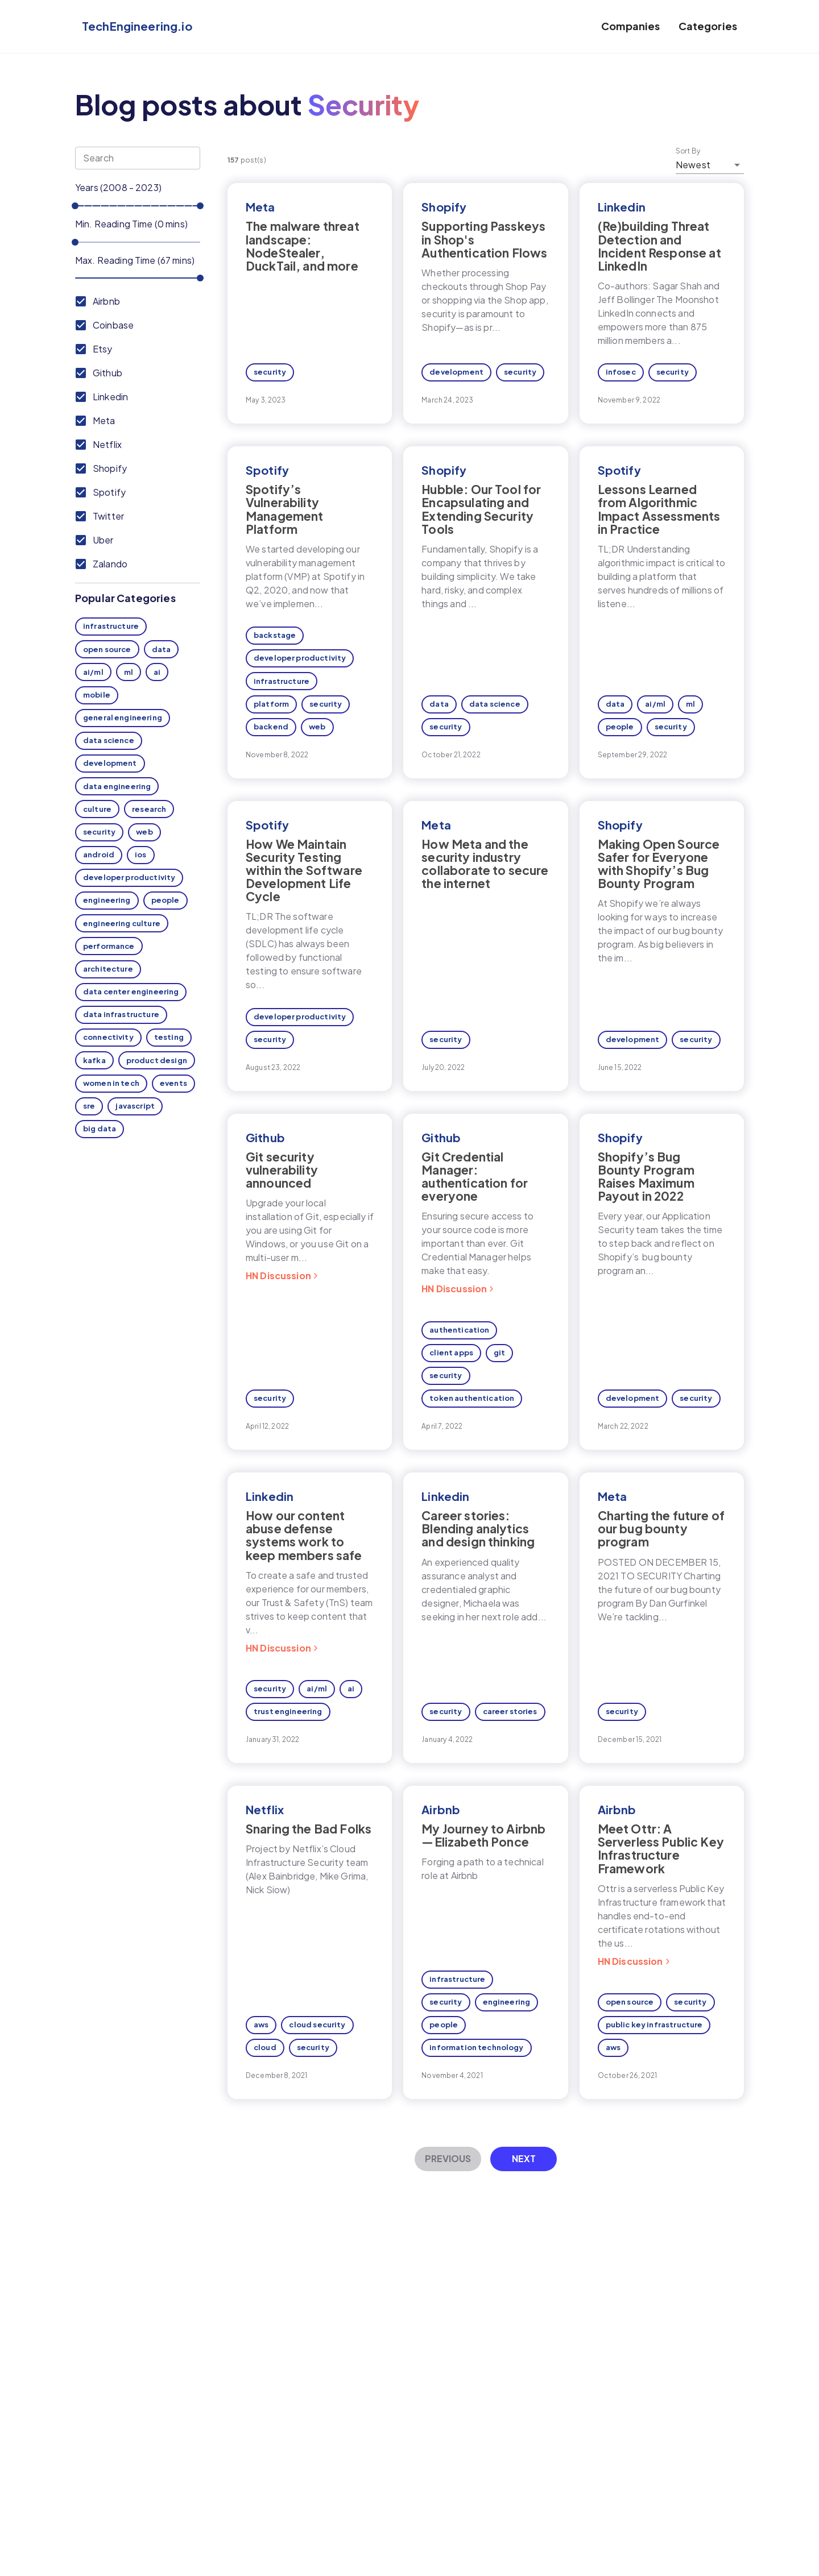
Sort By (688, 151)
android (98, 854)
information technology (476, 2047)
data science (108, 740)
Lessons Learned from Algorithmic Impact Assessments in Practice (659, 509)
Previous (448, 2158)
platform (271, 703)
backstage (275, 635)
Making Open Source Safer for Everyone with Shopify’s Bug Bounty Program (659, 863)
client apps (451, 1352)
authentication (459, 1329)
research (149, 809)
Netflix (265, 1809)
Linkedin (622, 207)
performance (109, 946)
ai (157, 672)
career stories (510, 1711)
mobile (96, 694)
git (499, 1352)
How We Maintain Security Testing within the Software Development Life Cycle (304, 870)
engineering (107, 900)
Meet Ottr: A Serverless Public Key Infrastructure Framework (661, 1848)
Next (524, 2158)
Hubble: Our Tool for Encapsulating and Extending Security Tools (481, 509)
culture (97, 809)
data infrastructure (121, 1014)
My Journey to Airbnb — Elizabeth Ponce (483, 1835)
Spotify (267, 470)
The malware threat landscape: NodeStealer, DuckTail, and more (302, 245)
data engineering (117, 786)
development (110, 763)
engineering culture (121, 923)
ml (128, 672)
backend (271, 726)
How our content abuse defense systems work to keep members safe (304, 1535)
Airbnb (440, 1809)
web (144, 831)
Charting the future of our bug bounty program (661, 1528)
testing (169, 1037)
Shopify (443, 207)
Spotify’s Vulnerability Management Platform (285, 509)
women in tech (111, 1083)
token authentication (471, 1398)
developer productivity (129, 877)
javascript (135, 1105)
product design (156, 1060)
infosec (621, 371)
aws (261, 2024)
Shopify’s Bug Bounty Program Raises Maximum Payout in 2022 (646, 1176)
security (99, 831)
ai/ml (93, 672)
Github (265, 1137)
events (173, 1083)
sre (89, 1105)
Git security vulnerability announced (282, 1169)
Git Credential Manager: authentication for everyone (474, 1176)
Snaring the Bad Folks (308, 1828)
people (165, 900)
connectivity (108, 1037)
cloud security (317, 2024)
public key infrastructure (654, 2024)
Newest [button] (693, 165)
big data (99, 1128)
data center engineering (131, 991)
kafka (94, 1060)
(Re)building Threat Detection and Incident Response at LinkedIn (659, 245)
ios (140, 854)
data (161, 649)
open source (107, 649)
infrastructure (111, 625)
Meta (260, 207)
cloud (265, 2047)
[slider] (75, 205)
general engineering (122, 717)
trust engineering (288, 1711)
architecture (108, 968)
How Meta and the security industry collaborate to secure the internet (484, 863)
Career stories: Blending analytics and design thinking (478, 1528)
